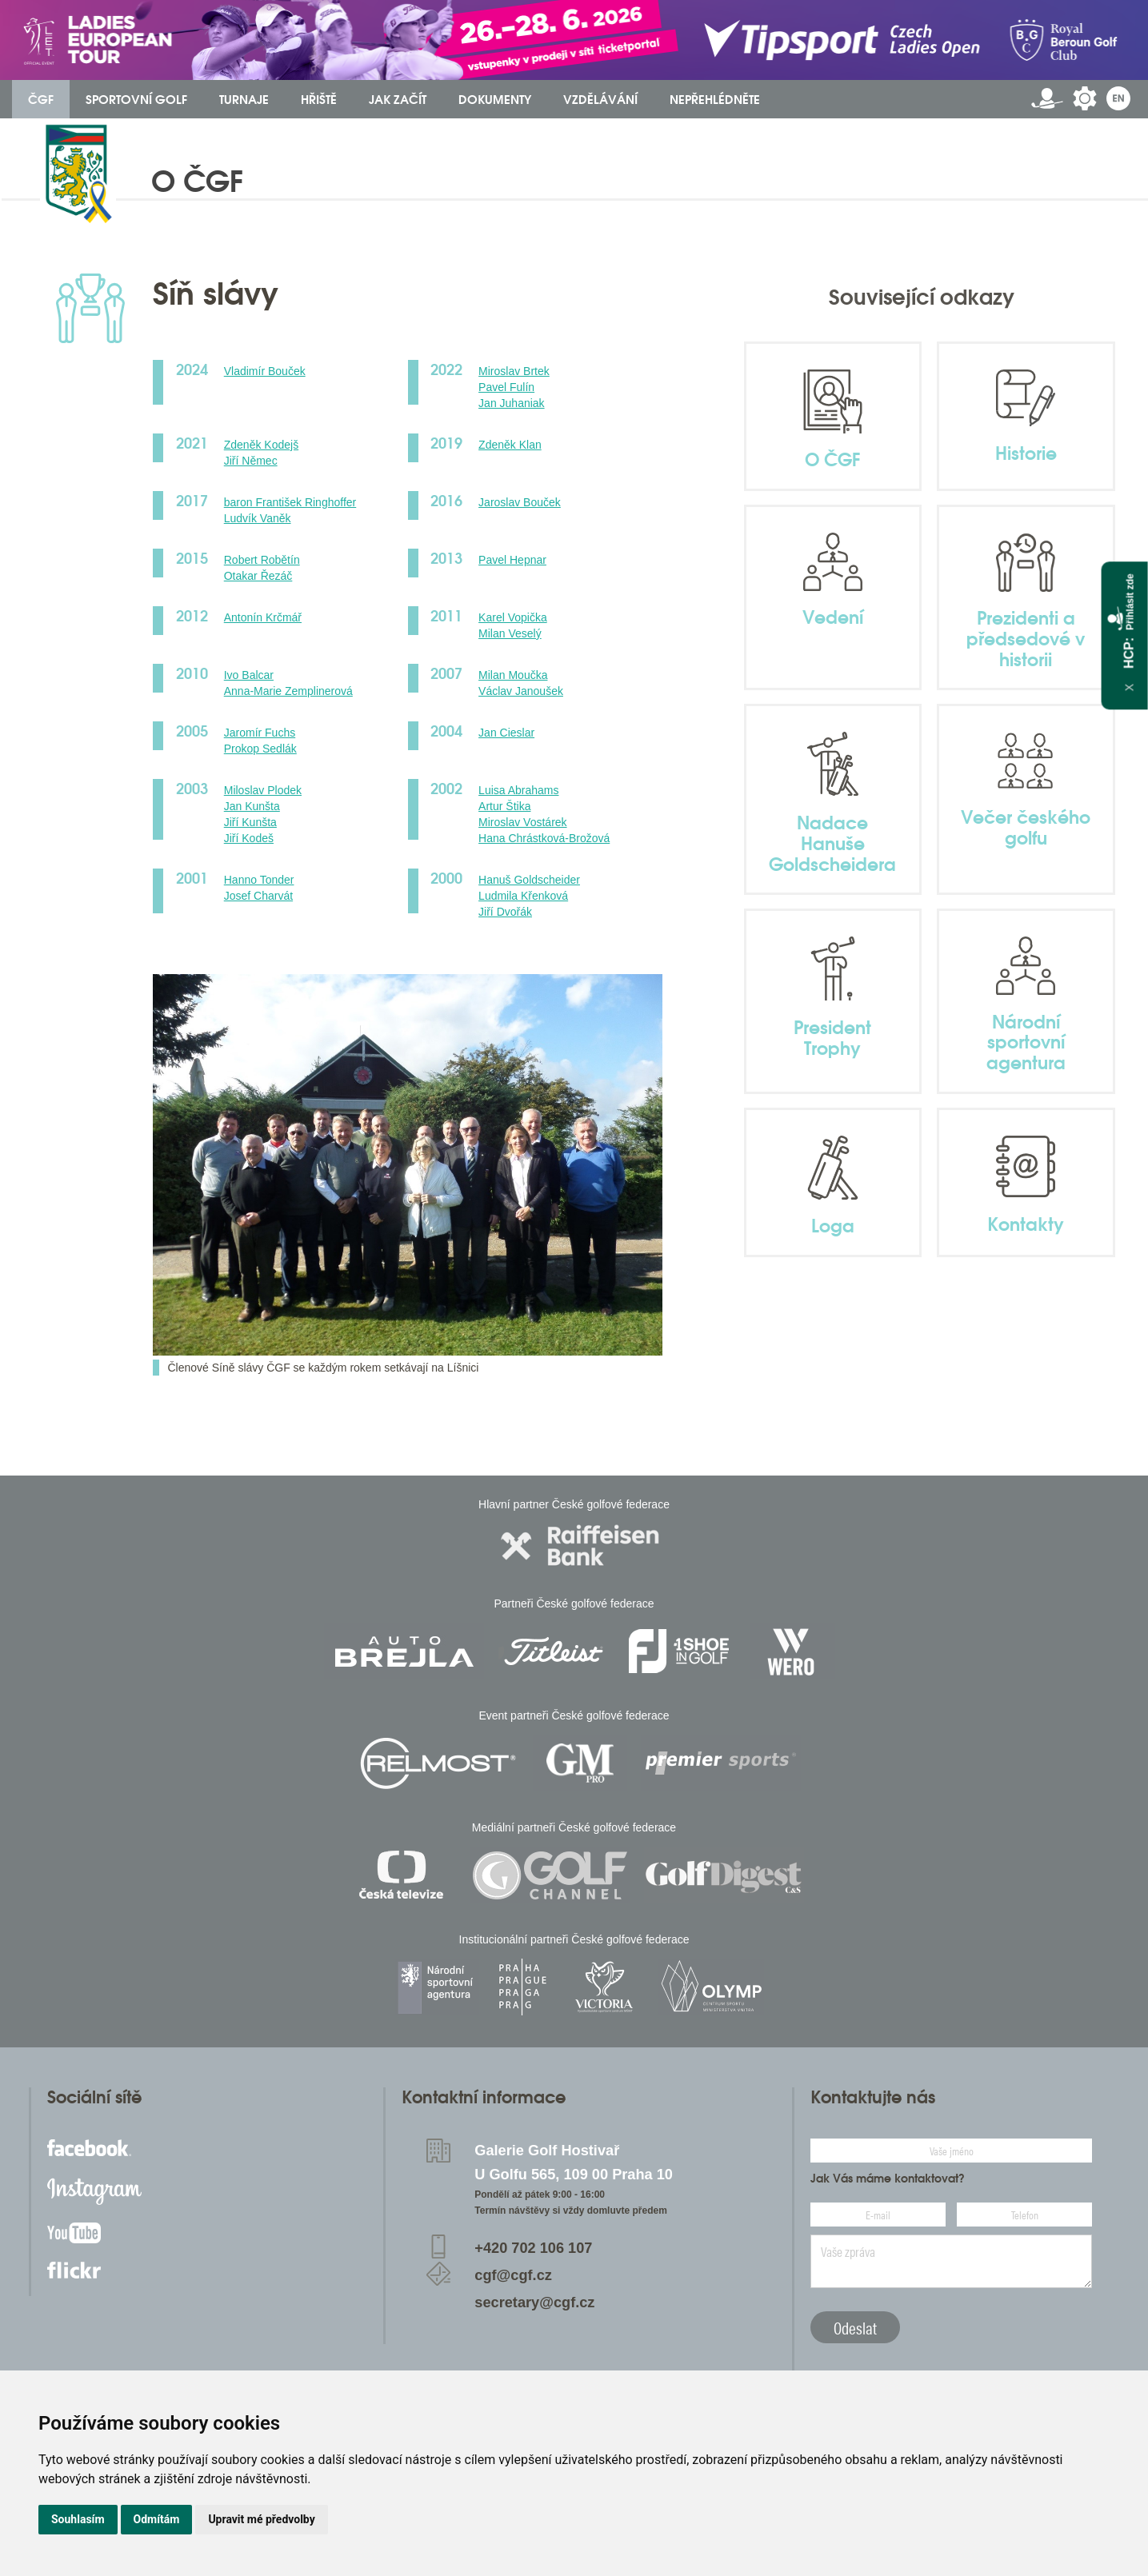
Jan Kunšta (252, 806)
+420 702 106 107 (533, 2248)
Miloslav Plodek (263, 790)
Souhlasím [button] (78, 2519)
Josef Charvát (258, 895)
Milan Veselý (510, 633)
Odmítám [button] (157, 2519)
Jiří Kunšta (250, 822)
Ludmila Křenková (523, 895)
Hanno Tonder (259, 879)
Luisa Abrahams (518, 790)
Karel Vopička (512, 617)
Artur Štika (504, 806)
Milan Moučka (512, 675)
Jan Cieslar (506, 732)
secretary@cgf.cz (534, 2302)
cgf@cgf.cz (513, 2275)
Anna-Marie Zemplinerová (288, 691)
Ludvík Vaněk (257, 518)
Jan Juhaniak (511, 403)
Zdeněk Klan (510, 444)
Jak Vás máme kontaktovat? (887, 2178)
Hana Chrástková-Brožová (544, 838)
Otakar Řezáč (258, 575)
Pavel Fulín (506, 387)
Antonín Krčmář (263, 617)
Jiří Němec (251, 460)
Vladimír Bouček (265, 371)
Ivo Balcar (249, 675)
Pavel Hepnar (512, 559)
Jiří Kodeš (249, 838)
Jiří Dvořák (505, 911)
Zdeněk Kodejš (261, 444)
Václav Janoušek (520, 691)
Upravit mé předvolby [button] (261, 2519)
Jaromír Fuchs (259, 732)
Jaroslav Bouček (519, 502)
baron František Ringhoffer (290, 502)
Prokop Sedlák (260, 748)
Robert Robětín (262, 559)
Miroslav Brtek (514, 371)
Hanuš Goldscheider (529, 879)
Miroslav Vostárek (522, 822)
